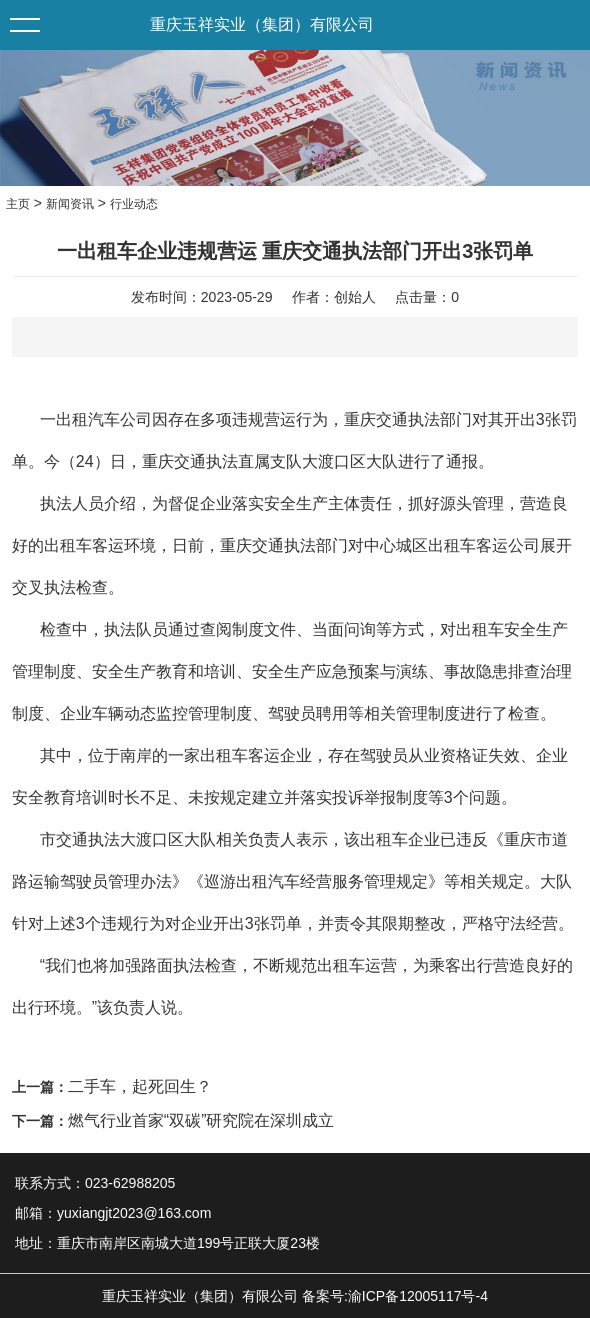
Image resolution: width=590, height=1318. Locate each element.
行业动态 (134, 204)
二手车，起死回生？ (140, 1086)
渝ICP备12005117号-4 (418, 1296)
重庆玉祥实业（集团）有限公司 (262, 24)
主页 (18, 204)
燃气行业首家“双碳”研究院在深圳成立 (201, 1120)
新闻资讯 (70, 204)
